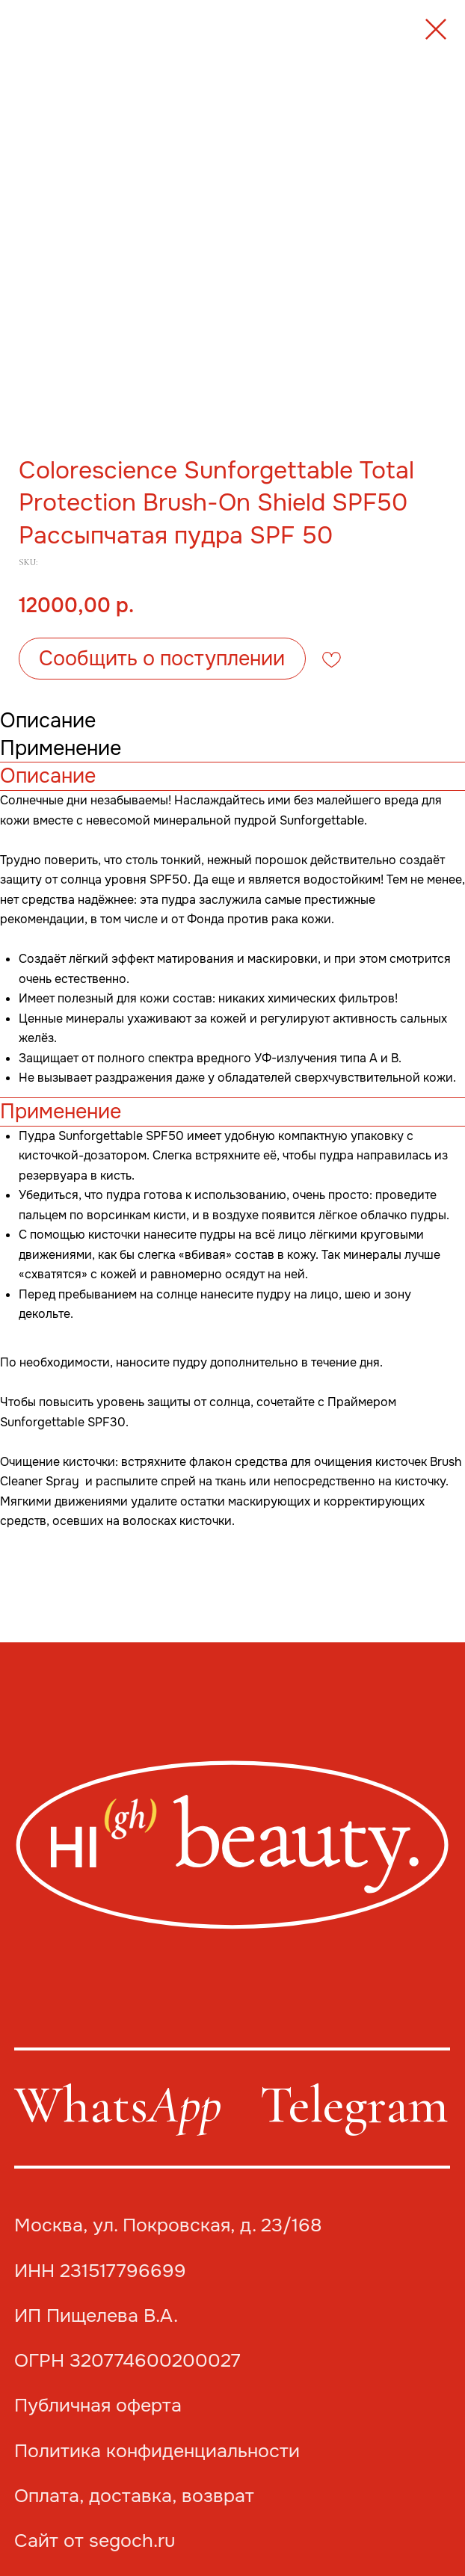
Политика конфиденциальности (157, 2450)
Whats (117, 2104)
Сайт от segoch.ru (94, 2540)
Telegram (354, 2104)
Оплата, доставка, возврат (134, 2495)
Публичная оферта (98, 2405)
